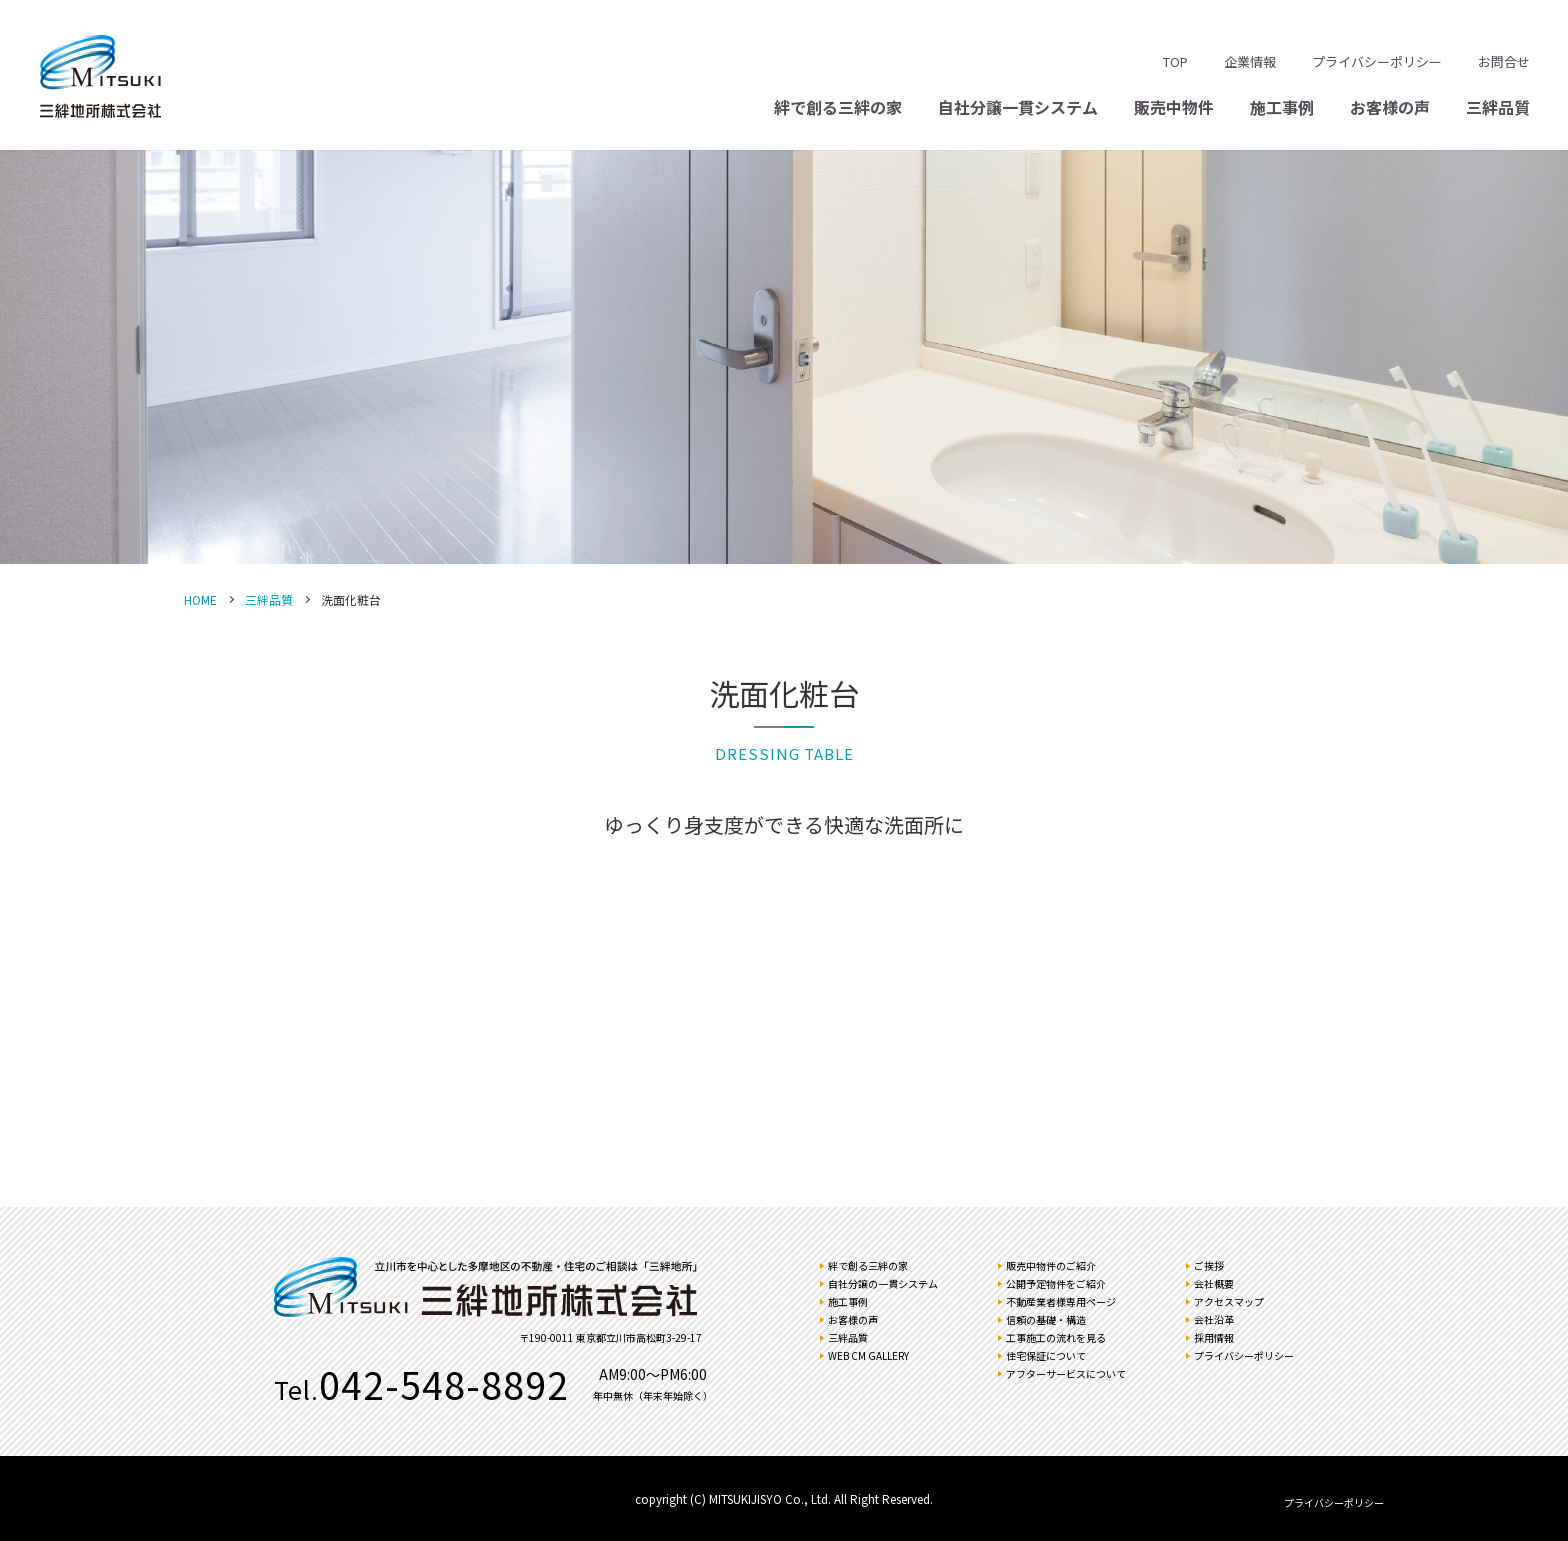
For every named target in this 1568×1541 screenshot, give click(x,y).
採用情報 (1214, 1337)
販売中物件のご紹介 (1051, 1265)
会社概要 (1214, 1283)
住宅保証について (1046, 1355)
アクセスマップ (1229, 1301)
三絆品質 (1498, 107)
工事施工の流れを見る (1056, 1337)
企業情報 (1250, 61)
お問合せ (1504, 61)
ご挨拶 (1209, 1265)
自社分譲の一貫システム (883, 1283)
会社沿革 (1214, 1319)
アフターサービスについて (1066, 1373)
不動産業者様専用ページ (1061, 1301)
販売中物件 (1174, 107)
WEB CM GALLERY (868, 1355)
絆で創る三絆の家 (838, 107)
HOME (200, 599)
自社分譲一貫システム (1018, 107)
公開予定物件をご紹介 (1056, 1283)
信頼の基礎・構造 (1046, 1319)
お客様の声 (1390, 107)
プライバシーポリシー (1377, 61)
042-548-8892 (444, 1384)
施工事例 (1282, 107)
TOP (1175, 61)
